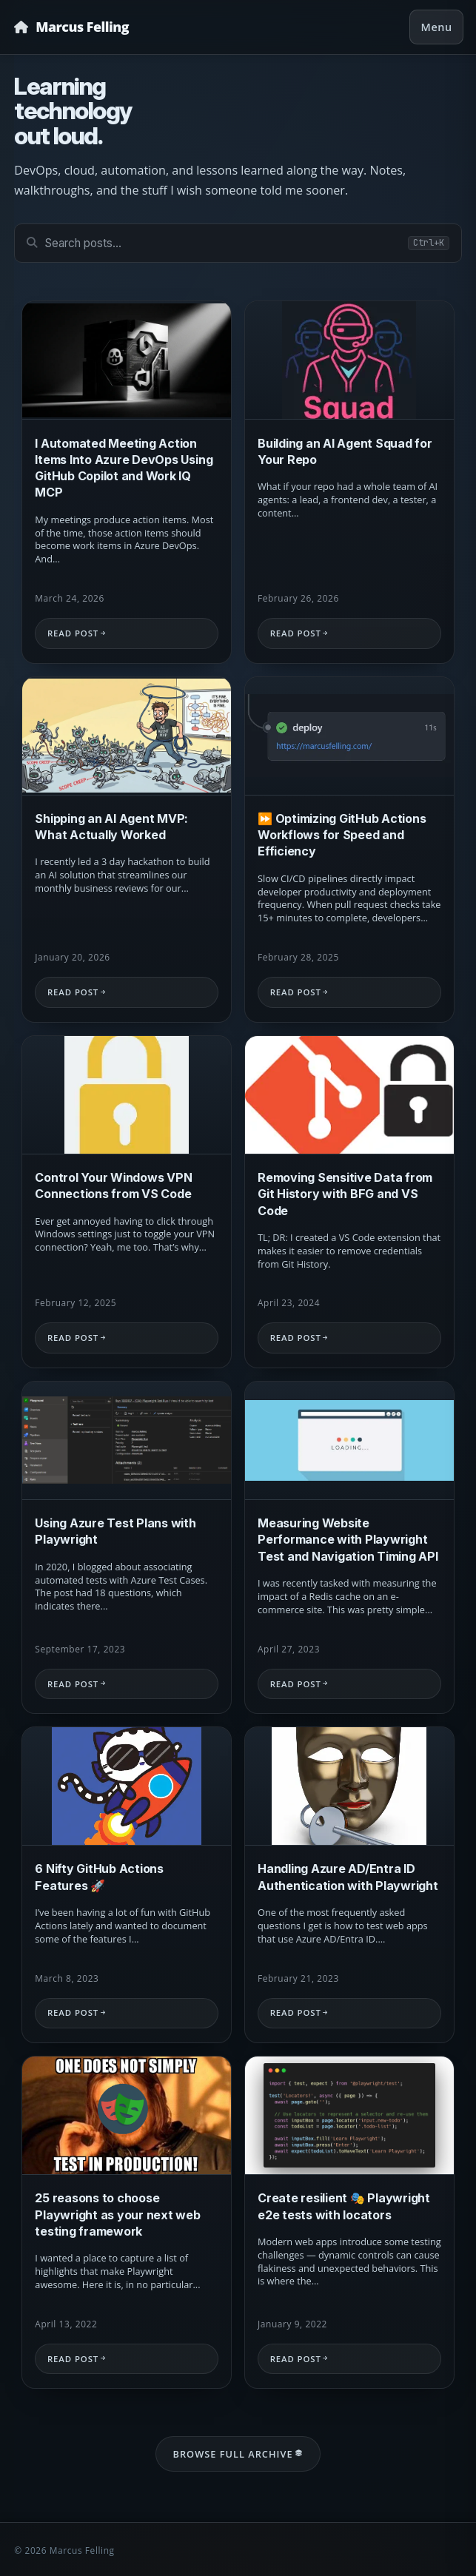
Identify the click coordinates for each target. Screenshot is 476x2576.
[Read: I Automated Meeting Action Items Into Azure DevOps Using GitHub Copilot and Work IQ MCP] (126, 481)
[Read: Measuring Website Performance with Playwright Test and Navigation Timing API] (349, 1547)
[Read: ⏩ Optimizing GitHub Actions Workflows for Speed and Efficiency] (349, 849)
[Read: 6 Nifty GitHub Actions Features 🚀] (126, 1884)
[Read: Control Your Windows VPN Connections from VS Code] (126, 1202)
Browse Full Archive (237, 2454)
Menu (436, 27)
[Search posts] (237, 243)
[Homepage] (71, 27)
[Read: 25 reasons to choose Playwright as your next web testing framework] (126, 2224)
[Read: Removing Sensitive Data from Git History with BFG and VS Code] (349, 1202)
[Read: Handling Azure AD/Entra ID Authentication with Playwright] (349, 1885)
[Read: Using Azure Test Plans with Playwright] (126, 1547)
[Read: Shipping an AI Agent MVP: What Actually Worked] (126, 849)
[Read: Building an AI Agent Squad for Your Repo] (349, 481)
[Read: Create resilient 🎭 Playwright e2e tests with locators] (349, 2226)
